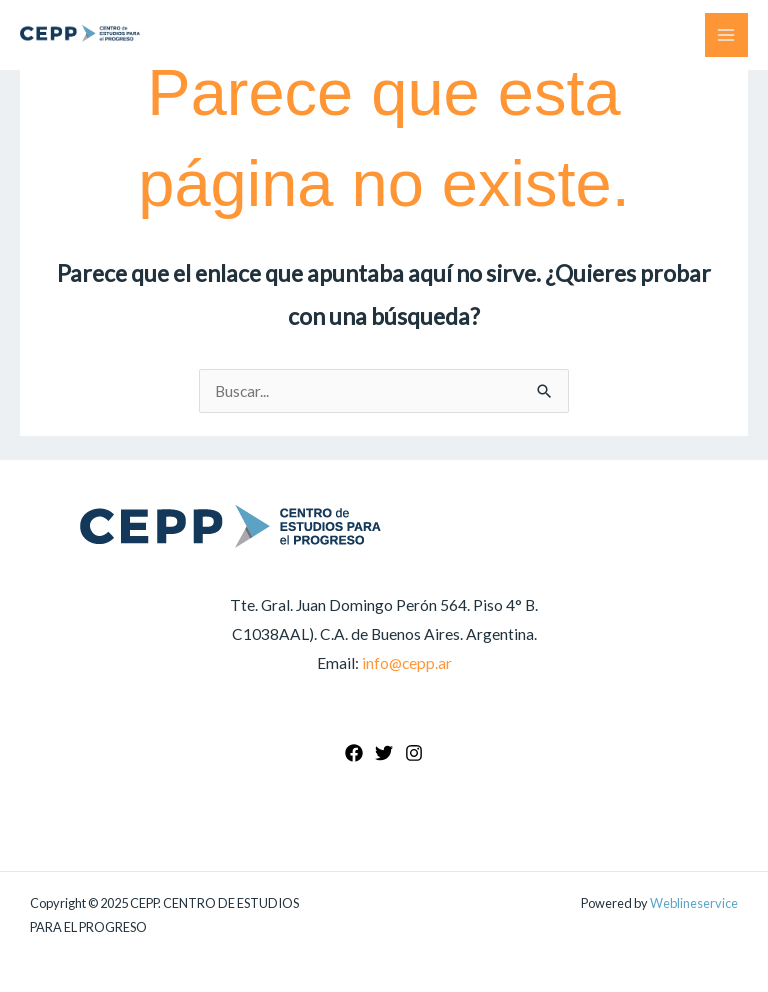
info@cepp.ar (407, 663)
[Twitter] (384, 753)
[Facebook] (354, 753)
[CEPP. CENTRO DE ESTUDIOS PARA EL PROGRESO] (80, 33)
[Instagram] (414, 753)
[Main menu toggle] (726, 34)
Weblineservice (694, 903)
